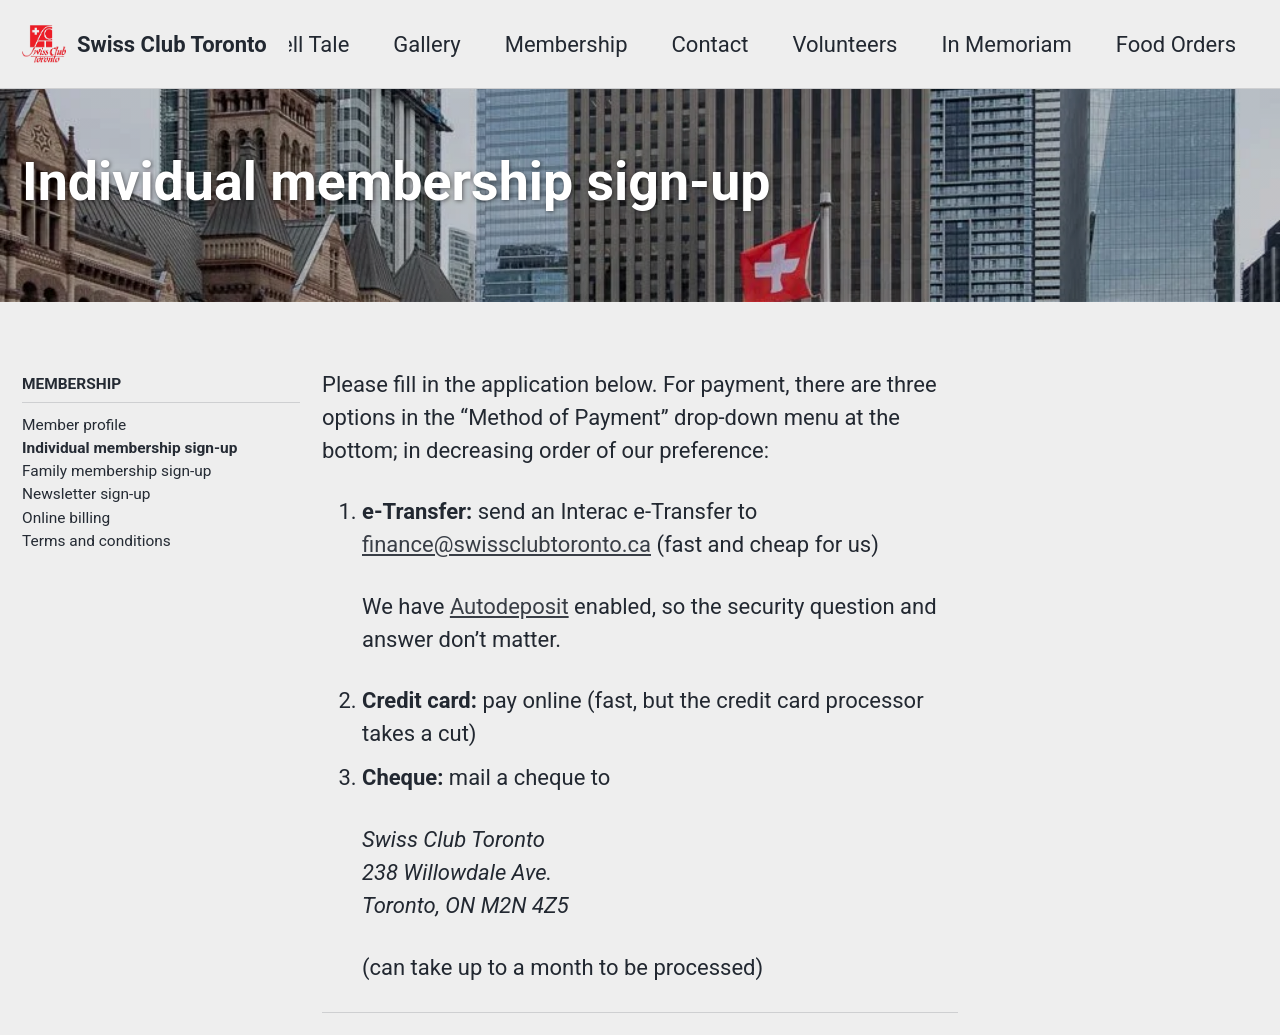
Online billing (66, 518)
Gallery (426, 44)
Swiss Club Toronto (172, 44)
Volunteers (844, 44)
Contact (710, 44)
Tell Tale (309, 44)
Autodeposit (509, 606)
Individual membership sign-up (129, 448)
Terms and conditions (96, 541)
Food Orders (1176, 44)
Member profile (74, 425)
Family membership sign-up (116, 471)
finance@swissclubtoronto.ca (506, 544)
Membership (566, 44)
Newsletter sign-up (86, 494)
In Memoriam (1006, 44)
